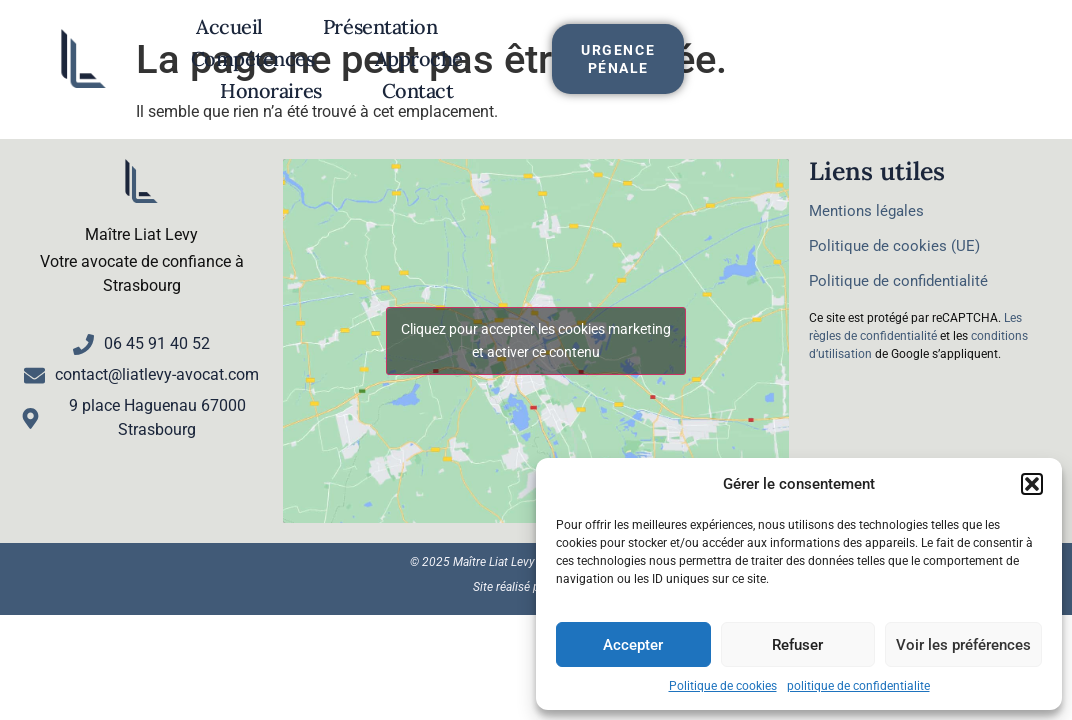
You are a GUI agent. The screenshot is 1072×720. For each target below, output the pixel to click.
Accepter (633, 645)
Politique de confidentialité (898, 281)
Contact (588, 69)
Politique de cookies (723, 686)
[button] (1032, 484)
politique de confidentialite (858, 686)
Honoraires (441, 69)
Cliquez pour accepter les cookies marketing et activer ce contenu (536, 340)
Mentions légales (866, 211)
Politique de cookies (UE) (894, 246)
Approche (729, 37)
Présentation (384, 37)
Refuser (797, 645)
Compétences (563, 37)
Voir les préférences (963, 645)
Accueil (233, 37)
